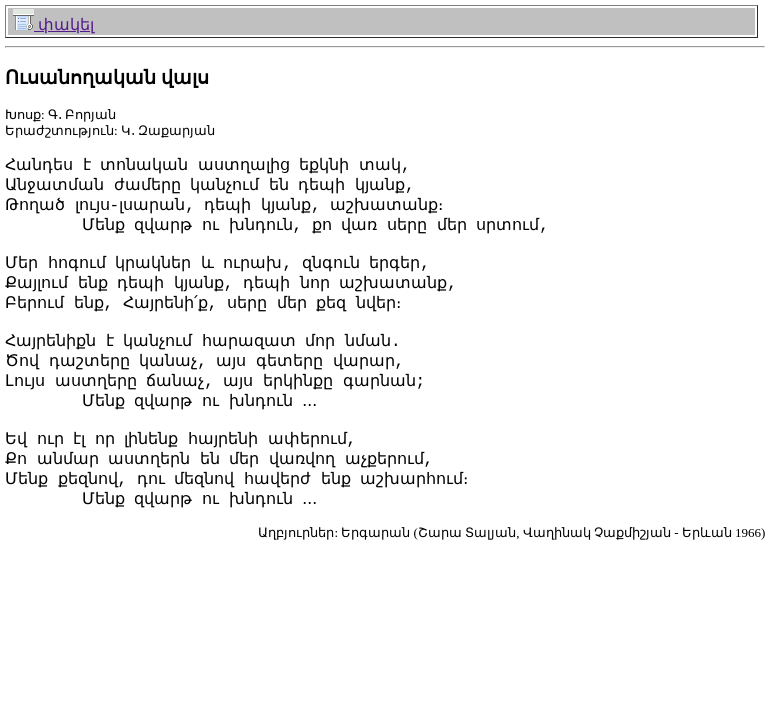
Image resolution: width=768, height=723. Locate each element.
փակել (53, 24)
